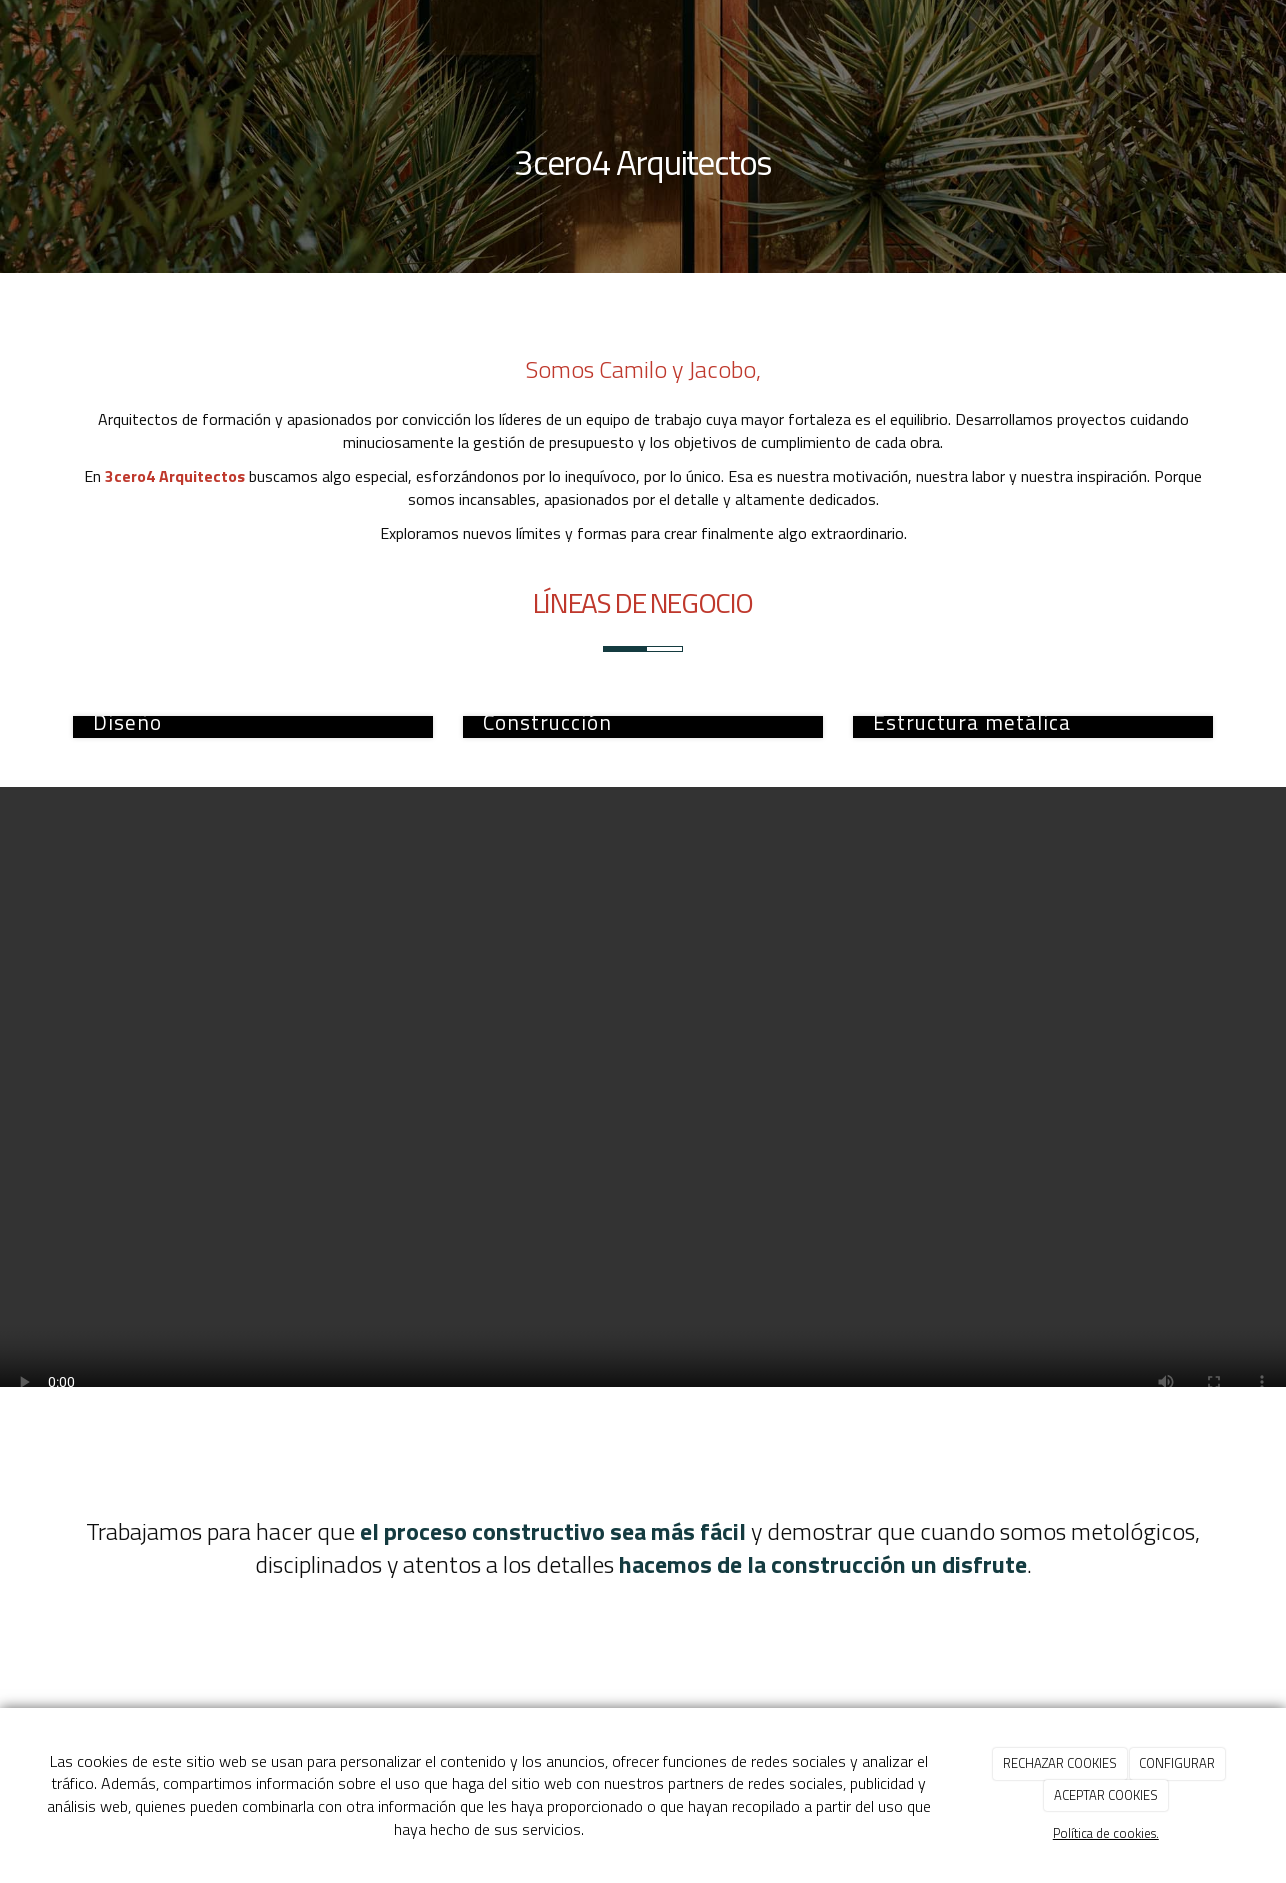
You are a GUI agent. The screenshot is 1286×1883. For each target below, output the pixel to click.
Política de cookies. (1106, 1833)
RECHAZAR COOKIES (1060, 1763)
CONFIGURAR (1177, 1763)
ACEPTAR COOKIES (1106, 1795)
